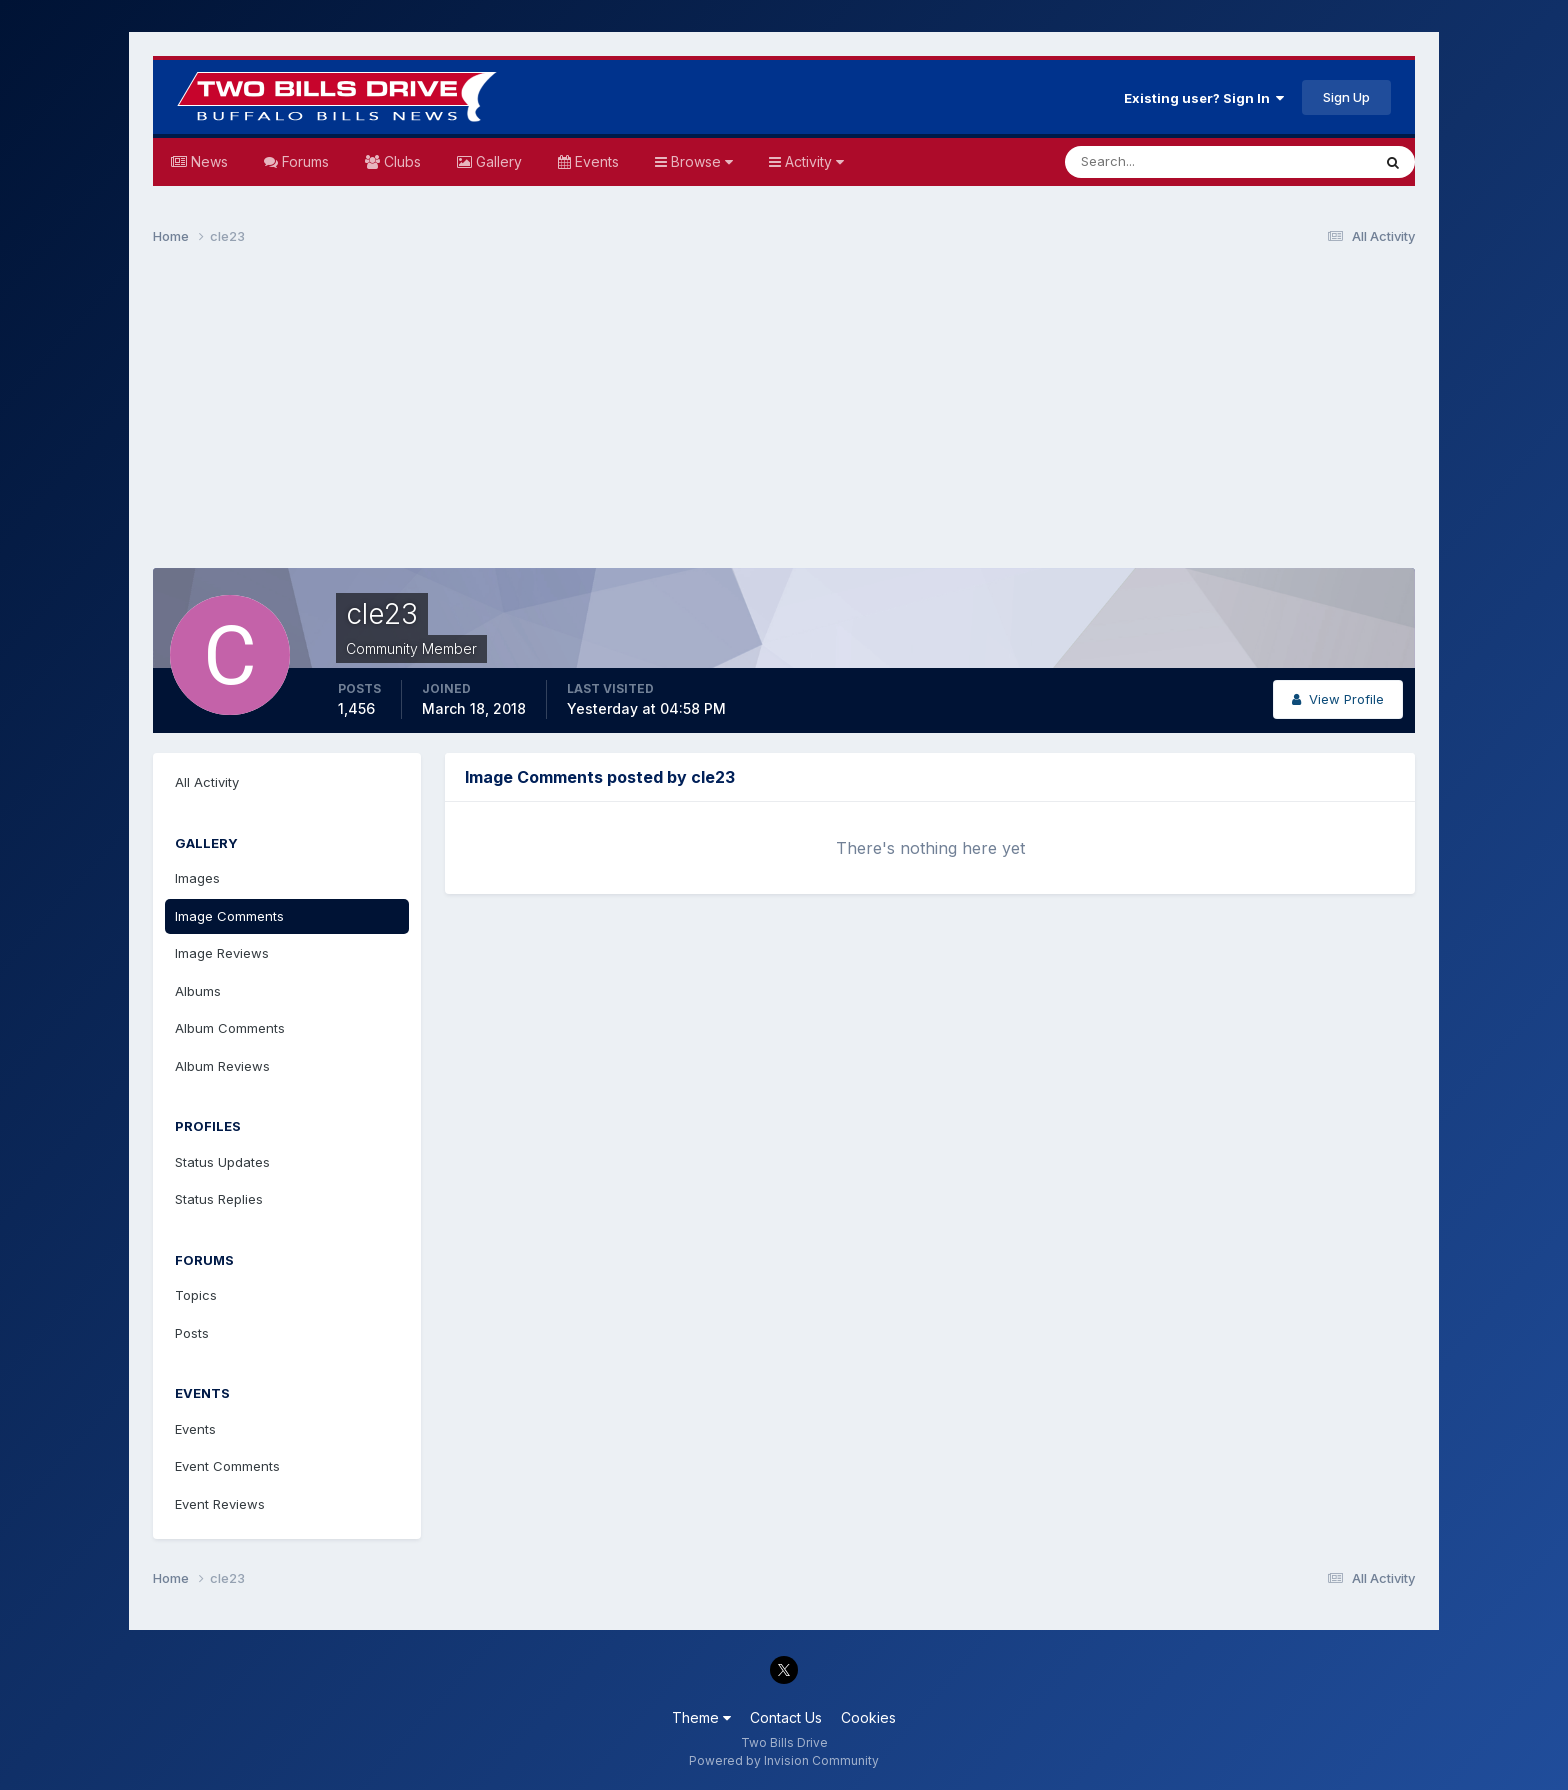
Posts (192, 1333)
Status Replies (219, 1199)
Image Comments (229, 916)
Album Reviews (222, 1066)
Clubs (400, 161)
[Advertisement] (784, 416)
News (207, 161)
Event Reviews (220, 1504)
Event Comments (227, 1466)
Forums (303, 161)
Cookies (868, 1717)
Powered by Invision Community (784, 1760)
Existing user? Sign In (1204, 98)
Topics (196, 1295)
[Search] (1153, 162)
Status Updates (222, 1162)
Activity (812, 161)
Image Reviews (222, 953)
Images (197, 878)
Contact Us (786, 1717)
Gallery (497, 161)
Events (595, 161)
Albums (198, 991)
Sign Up (1346, 97)
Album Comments (230, 1028)
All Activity (207, 782)
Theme (701, 1717)
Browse (700, 161)
